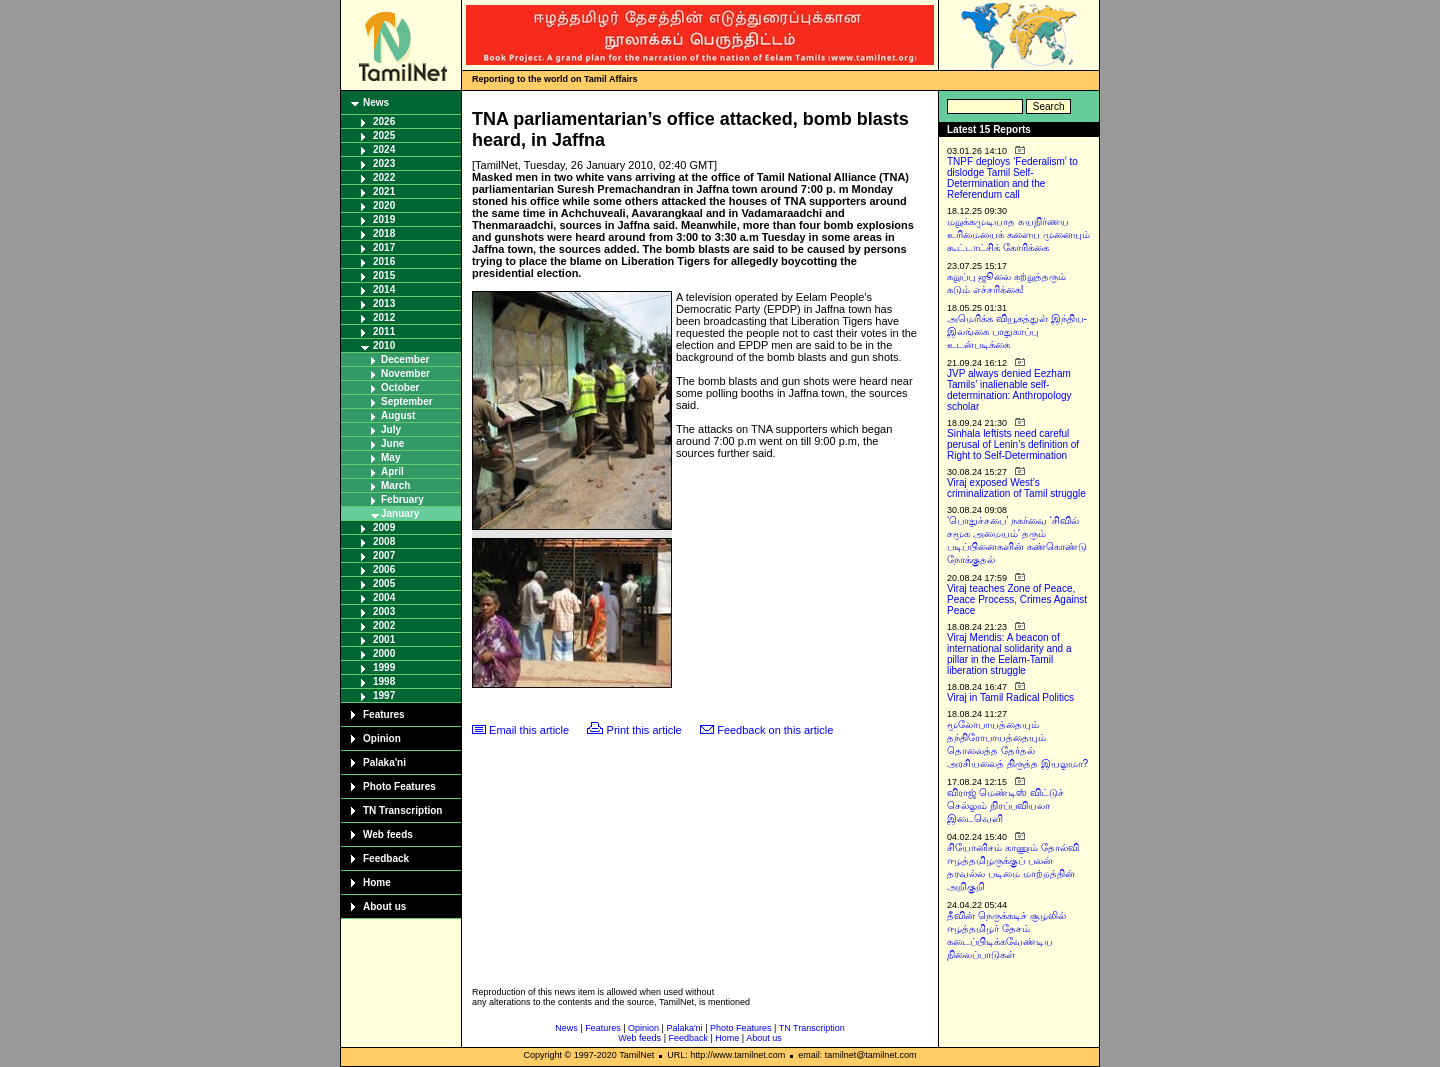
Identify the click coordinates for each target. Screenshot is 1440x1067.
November (405, 373)
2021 (384, 191)
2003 (384, 611)
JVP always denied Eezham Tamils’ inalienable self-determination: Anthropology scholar (1009, 390)
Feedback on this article (775, 730)
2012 (384, 317)
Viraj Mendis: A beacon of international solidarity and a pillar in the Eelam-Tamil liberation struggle (1009, 654)
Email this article (529, 730)
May (390, 457)
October (400, 387)
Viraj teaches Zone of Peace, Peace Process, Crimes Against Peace (1017, 599)
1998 (384, 681)
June (392, 443)
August (398, 415)
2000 (384, 653)
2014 (384, 289)
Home (377, 882)
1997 (384, 695)
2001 (384, 639)
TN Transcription (402, 810)
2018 (384, 233)
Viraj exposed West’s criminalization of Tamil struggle (1016, 488)
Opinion (382, 738)
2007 (384, 555)
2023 (384, 163)
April (392, 471)
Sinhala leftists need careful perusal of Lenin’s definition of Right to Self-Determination (1013, 444)
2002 (384, 625)
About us (384, 906)
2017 (384, 247)
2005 (384, 583)
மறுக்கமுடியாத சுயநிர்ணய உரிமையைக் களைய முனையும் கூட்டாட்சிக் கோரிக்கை (1018, 234)
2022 (384, 177)
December (405, 359)
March (395, 485)
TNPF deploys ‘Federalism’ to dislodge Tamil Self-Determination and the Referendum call (1012, 178)
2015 (384, 275)
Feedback (386, 858)
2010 (384, 345)
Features (384, 714)
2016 (384, 261)
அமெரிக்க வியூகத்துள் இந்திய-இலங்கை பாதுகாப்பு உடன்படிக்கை (1017, 331)
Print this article (644, 730)
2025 (384, 135)
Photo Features (399, 786)
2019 (384, 219)
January (400, 513)
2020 (384, 205)
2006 (384, 569)
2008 (384, 541)
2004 (384, 597)
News (376, 102)
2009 (384, 527)
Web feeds (388, 834)
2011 (384, 331)
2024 (384, 149)
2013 (384, 303)
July (391, 429)
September (407, 401)
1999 (384, 667)
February (402, 499)
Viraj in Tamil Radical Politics (1010, 697)
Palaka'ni (384, 762)
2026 (384, 121)
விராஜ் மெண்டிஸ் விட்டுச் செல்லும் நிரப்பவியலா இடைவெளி (1005, 805)
